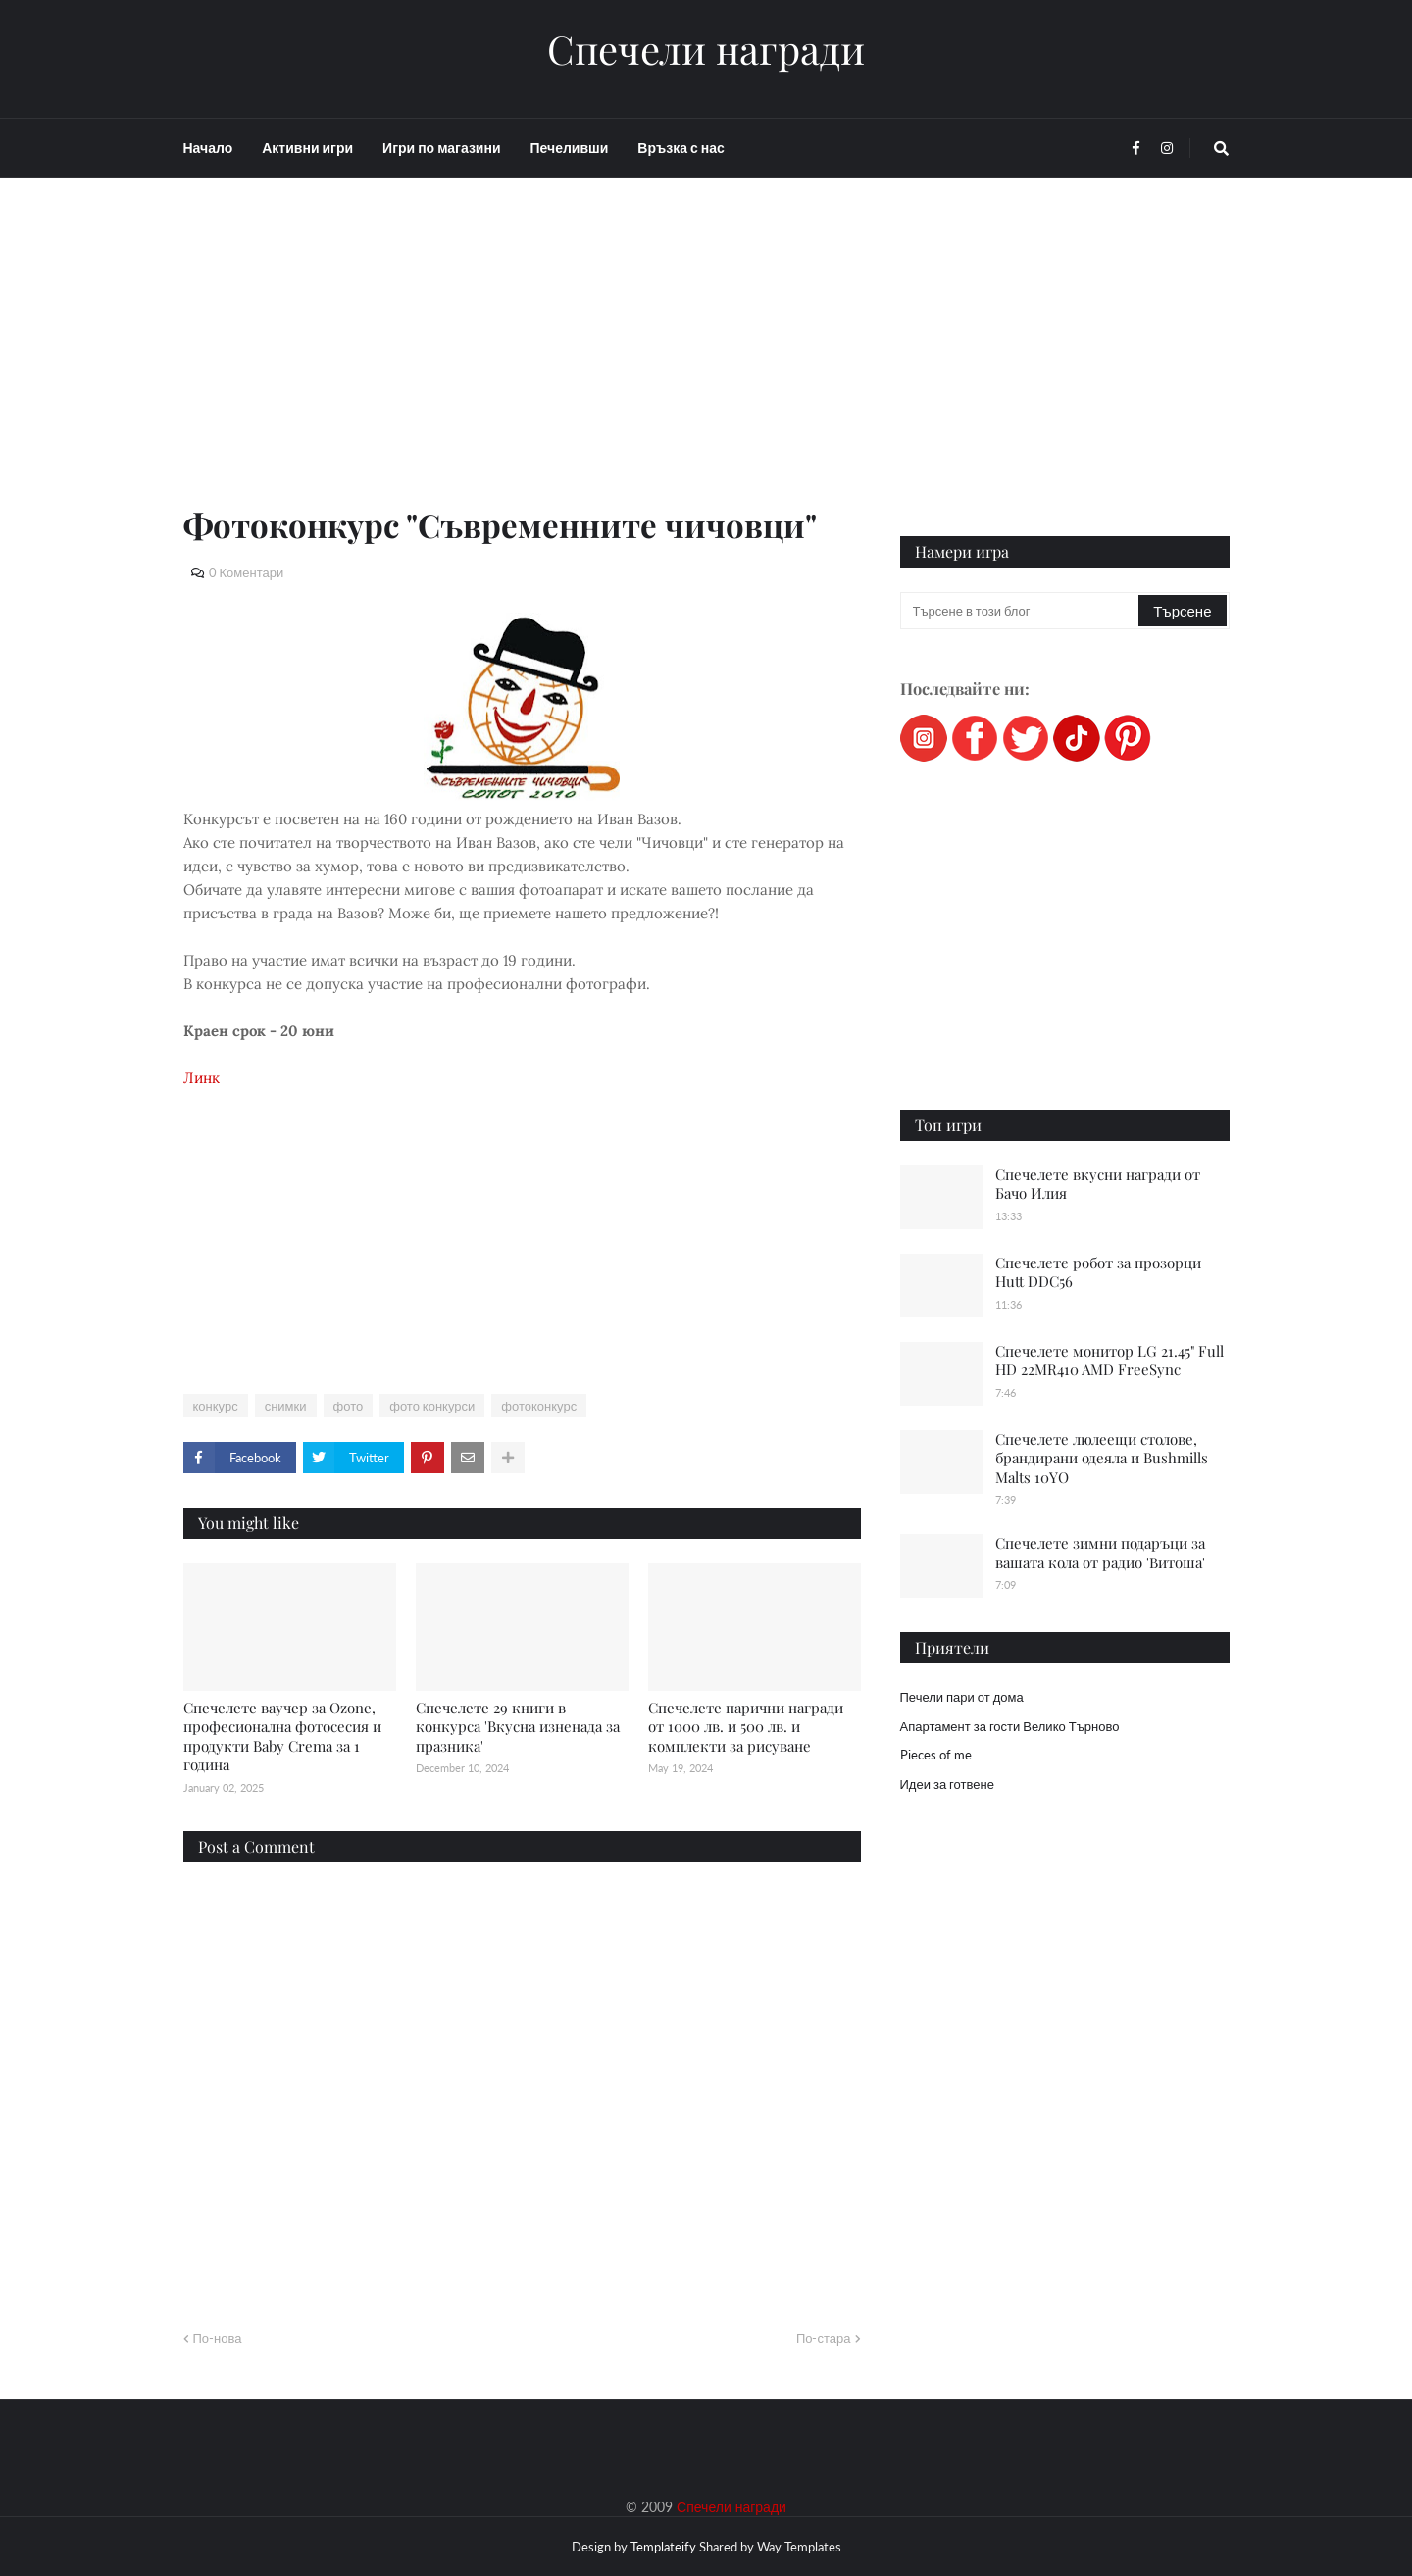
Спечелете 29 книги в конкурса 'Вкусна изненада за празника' (518, 1727)
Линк (201, 1077)
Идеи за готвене (947, 1784)
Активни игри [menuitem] (307, 147)
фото (348, 1405)
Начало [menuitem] (208, 147)
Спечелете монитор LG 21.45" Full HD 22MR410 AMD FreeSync (1109, 1360)
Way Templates (799, 2546)
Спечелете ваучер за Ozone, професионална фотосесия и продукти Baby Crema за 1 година (282, 1736)
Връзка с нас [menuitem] (680, 147)
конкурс (215, 1405)
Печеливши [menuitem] (569, 147)
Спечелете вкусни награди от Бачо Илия (1097, 1184)
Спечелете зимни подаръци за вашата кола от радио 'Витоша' (1100, 1552)
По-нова (217, 2338)
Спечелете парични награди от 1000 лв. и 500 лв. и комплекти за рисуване (745, 1727)
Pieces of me (936, 1754)
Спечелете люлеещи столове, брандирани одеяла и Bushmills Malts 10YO (1101, 1458)
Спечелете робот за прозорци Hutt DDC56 (1098, 1272)
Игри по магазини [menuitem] (441, 147)
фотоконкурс (539, 1405)
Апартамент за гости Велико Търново (1010, 1726)
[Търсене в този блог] (1021, 610)
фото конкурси (432, 1405)
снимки (286, 1405)
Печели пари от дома (962, 1697)
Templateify (663, 2546)
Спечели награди (706, 49)
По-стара (823, 2338)
